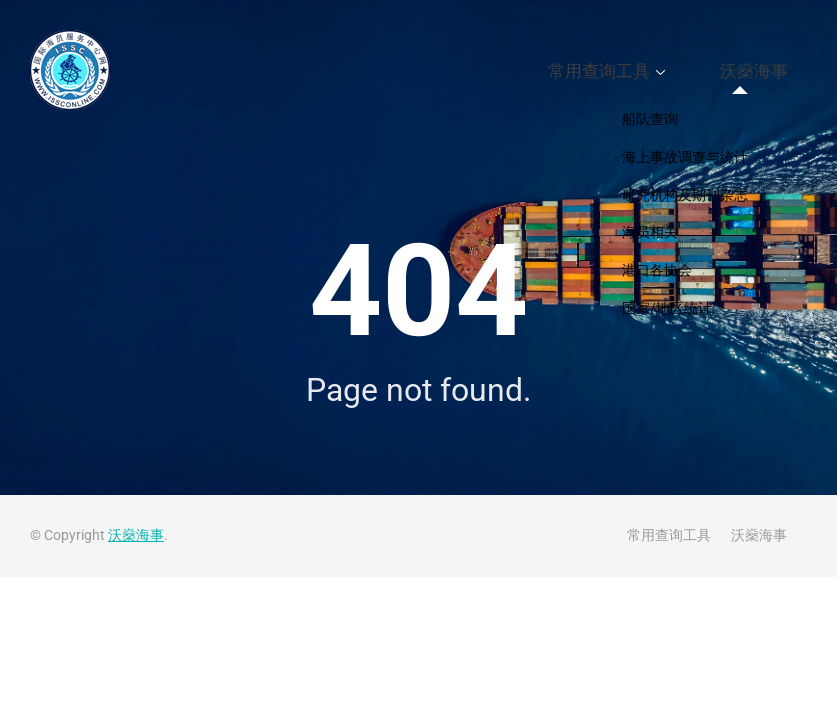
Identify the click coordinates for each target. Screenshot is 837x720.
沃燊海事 (769, 71)
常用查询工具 (647, 71)
